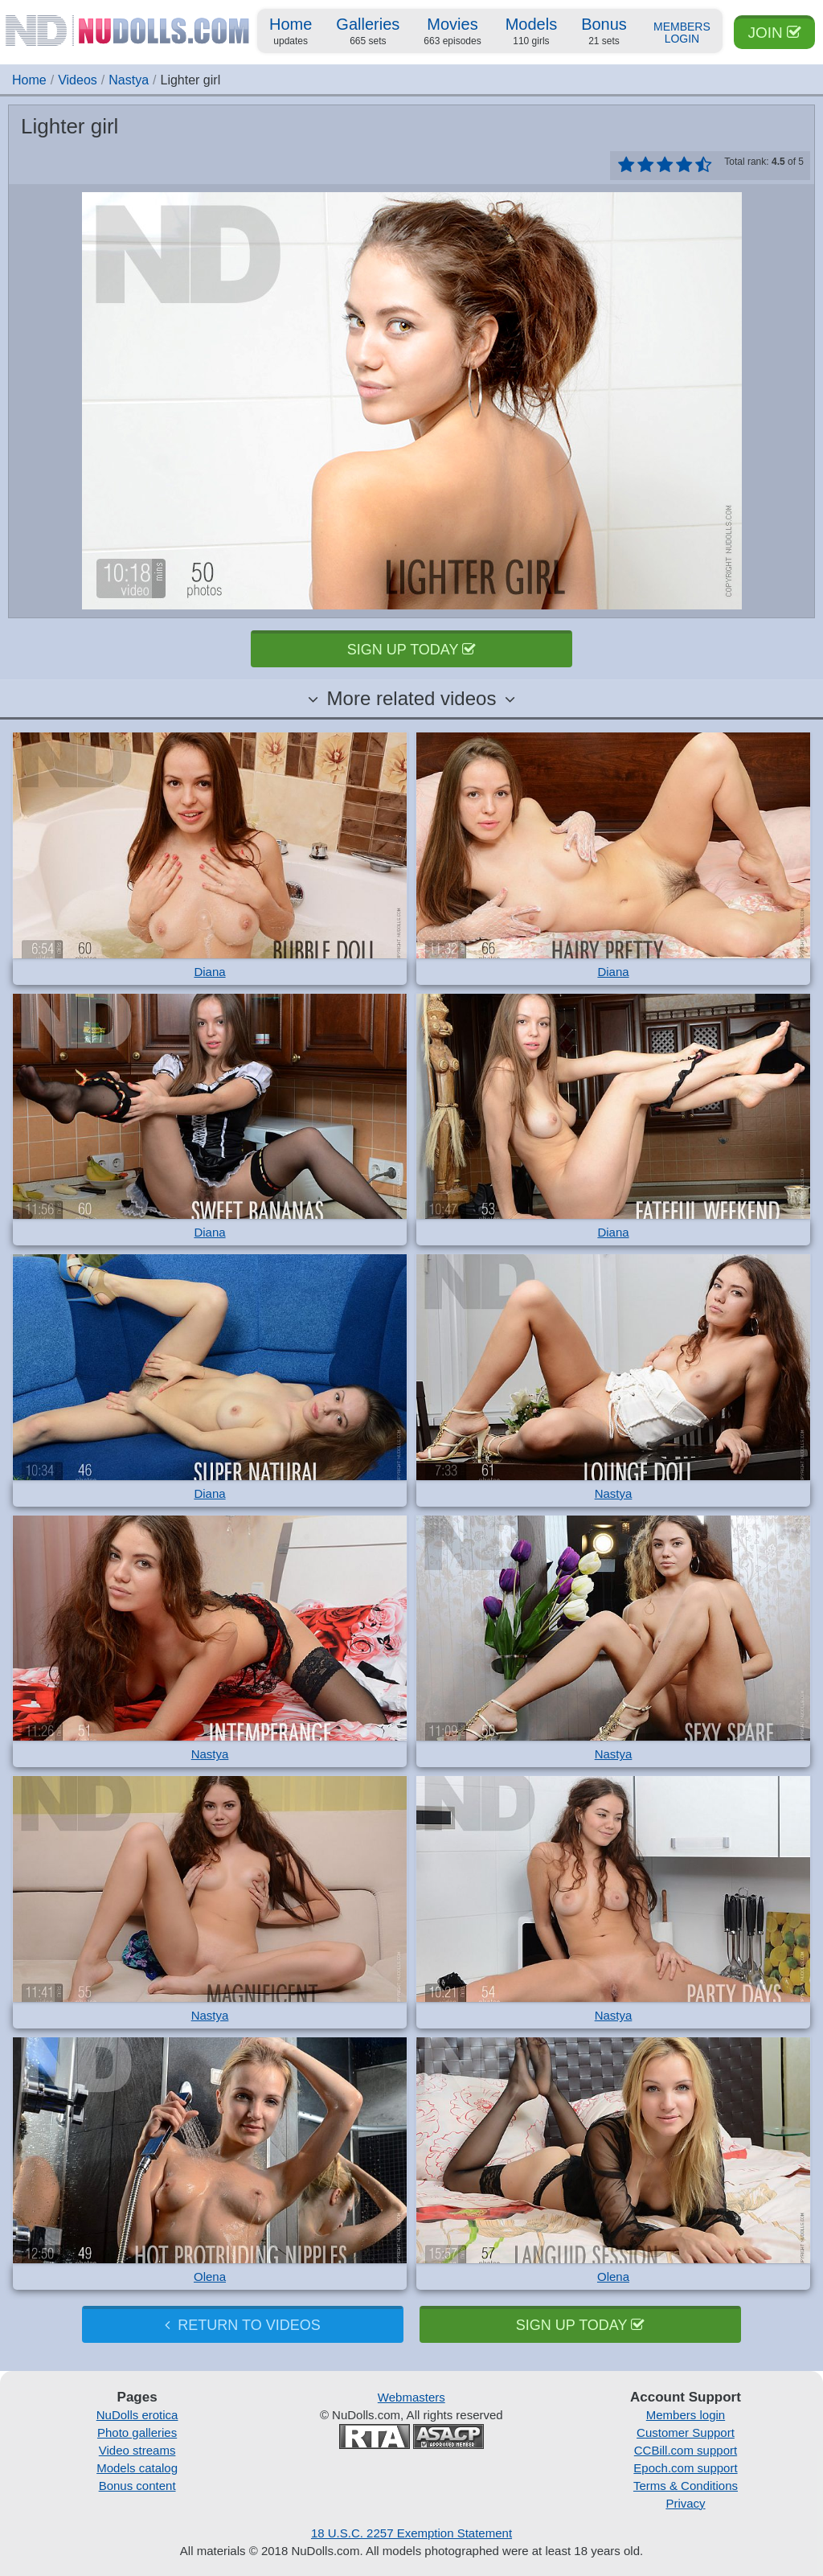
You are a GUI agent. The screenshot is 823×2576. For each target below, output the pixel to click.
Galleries (367, 32)
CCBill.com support (685, 2450)
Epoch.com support (685, 2468)
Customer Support (686, 2432)
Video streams (137, 2450)
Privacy (685, 2503)
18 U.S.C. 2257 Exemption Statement (411, 2533)
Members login (685, 2415)
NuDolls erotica (137, 2415)
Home (290, 32)
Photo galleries (137, 2432)
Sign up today (411, 650)
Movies (452, 32)
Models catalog (137, 2468)
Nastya (129, 80)
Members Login (681, 33)
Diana (209, 971)
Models (531, 32)
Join (774, 32)
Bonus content (137, 2485)
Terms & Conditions (685, 2485)
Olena (210, 2276)
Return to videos (242, 2325)
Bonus (604, 32)
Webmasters (411, 2397)
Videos (77, 80)
